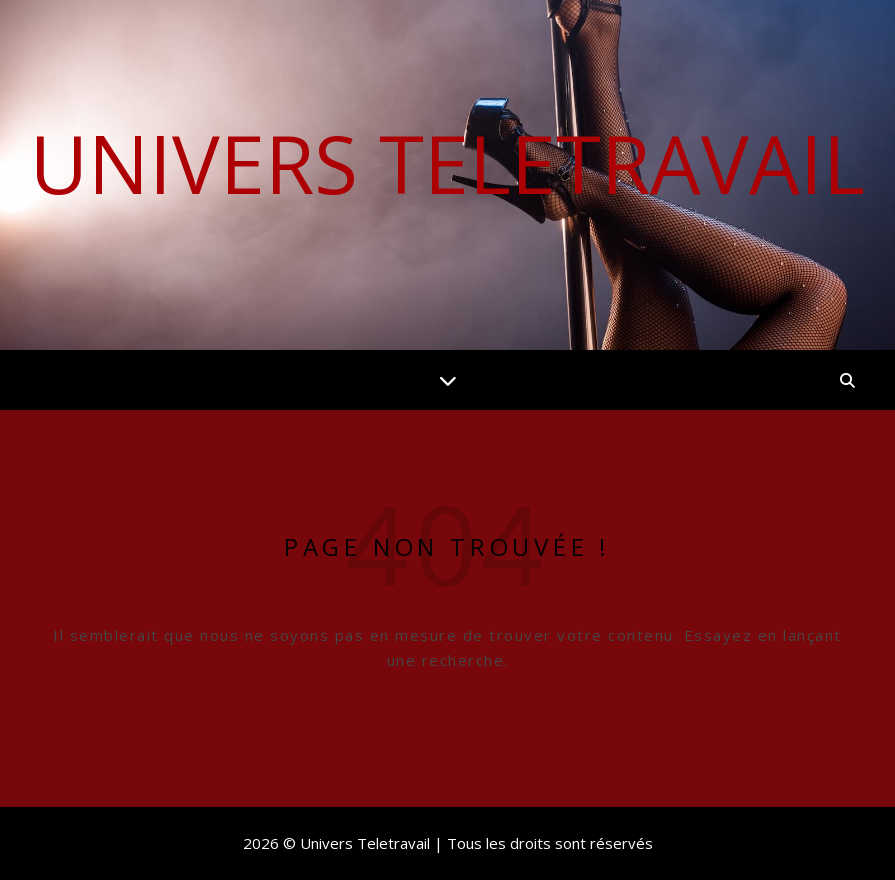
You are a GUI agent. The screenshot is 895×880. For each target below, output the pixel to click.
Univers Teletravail (447, 163)
